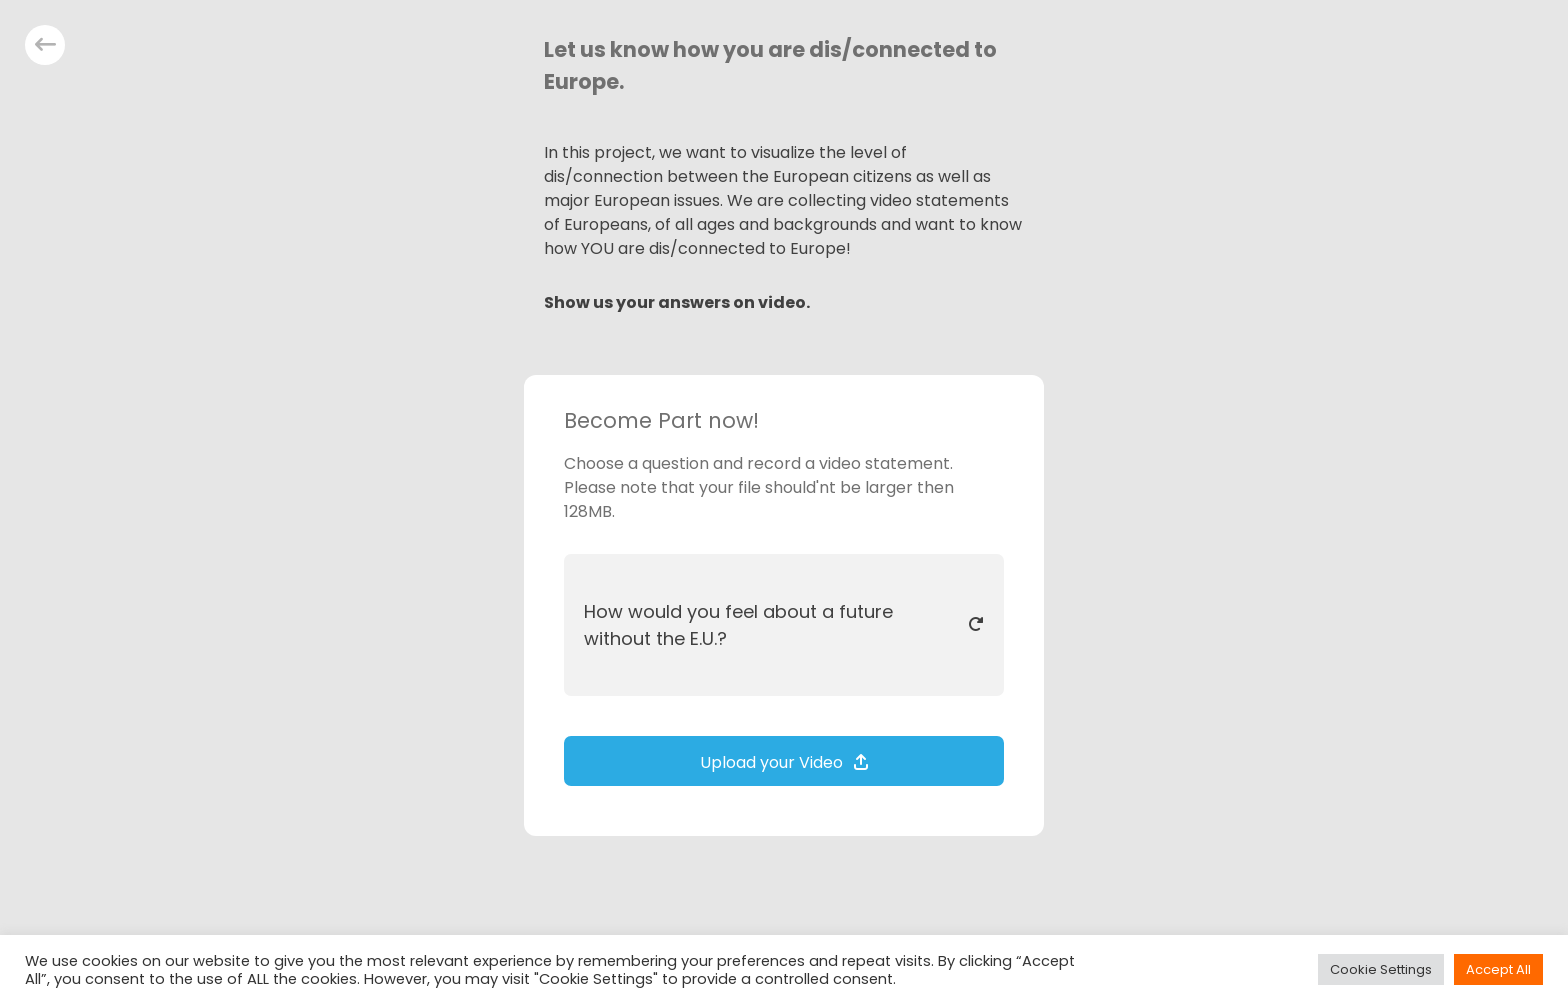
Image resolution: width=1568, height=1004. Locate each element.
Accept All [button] (1498, 969)
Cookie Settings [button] (1381, 969)
